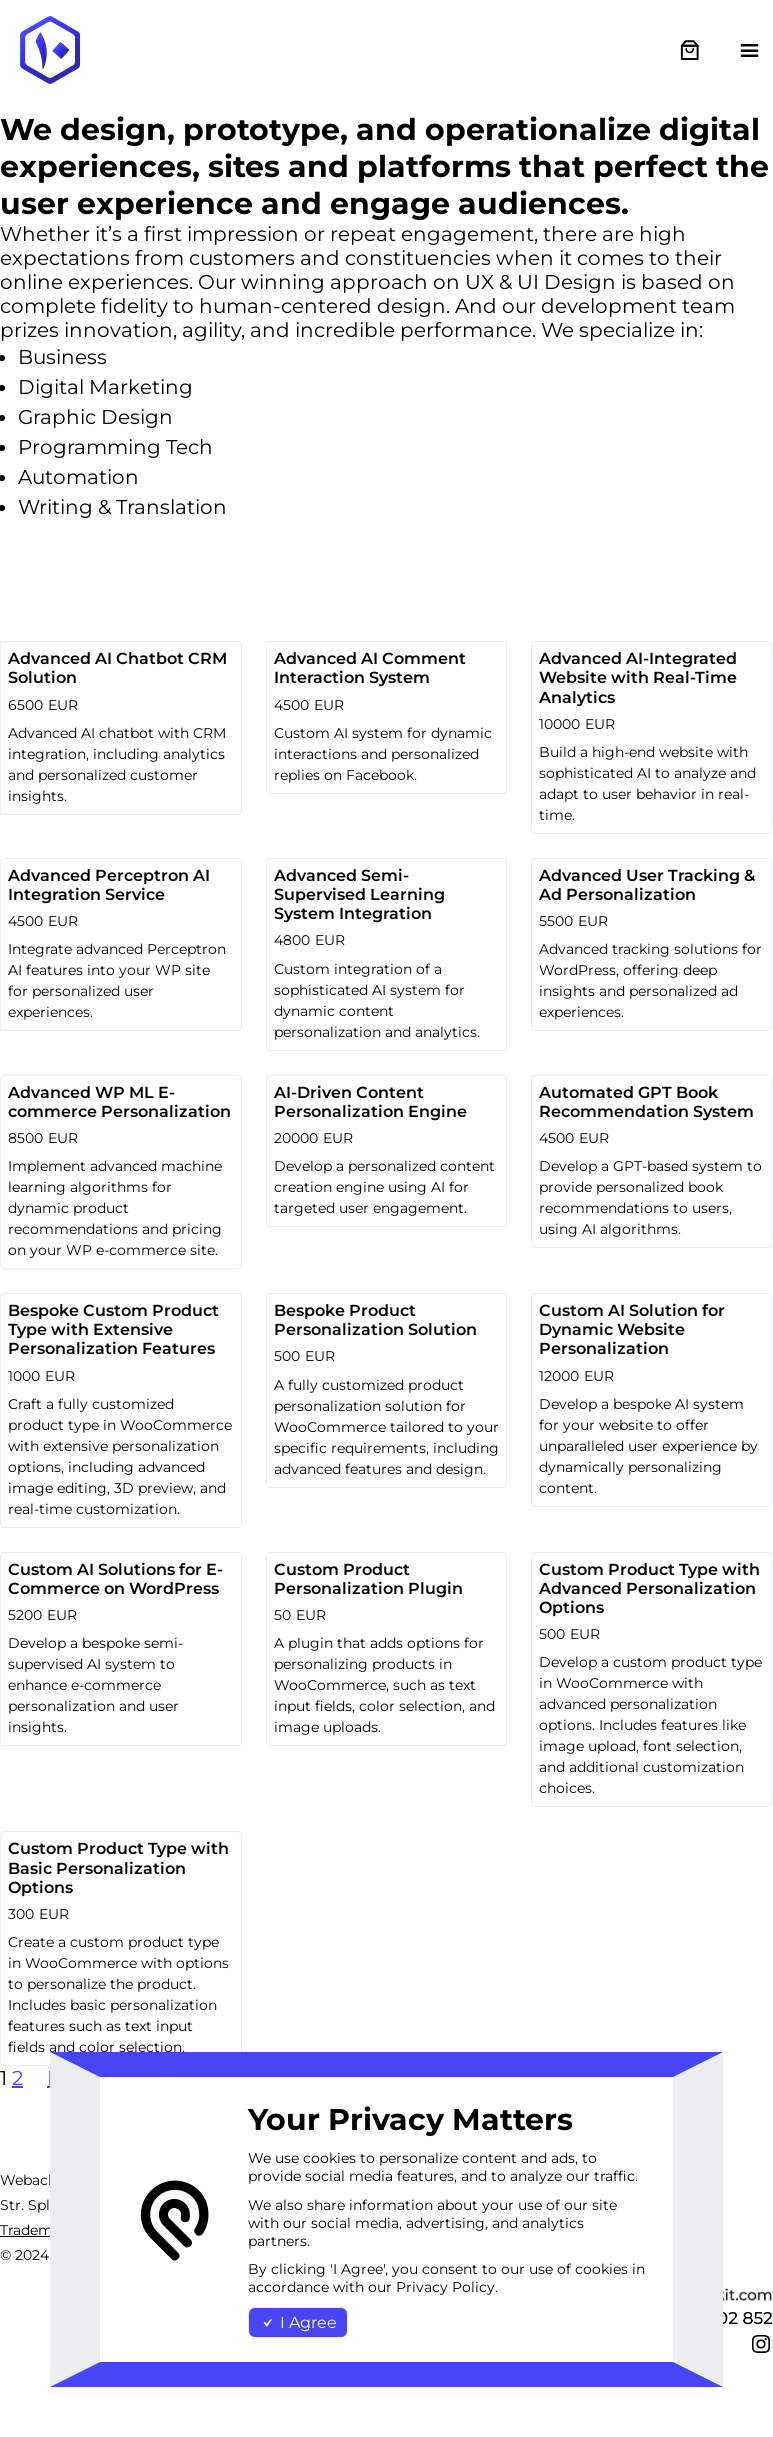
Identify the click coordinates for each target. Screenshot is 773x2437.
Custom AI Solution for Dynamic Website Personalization (632, 1329)
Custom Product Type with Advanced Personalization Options (649, 1588)
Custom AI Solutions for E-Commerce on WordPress (115, 1579)
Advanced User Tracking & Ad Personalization (647, 885)
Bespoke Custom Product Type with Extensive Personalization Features (113, 1329)
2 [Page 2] (17, 2078)
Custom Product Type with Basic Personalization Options (118, 1867)
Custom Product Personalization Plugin (368, 1579)
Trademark (37, 2230)
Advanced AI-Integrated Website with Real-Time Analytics (638, 677)
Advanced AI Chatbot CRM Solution (117, 668)
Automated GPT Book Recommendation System (646, 1102)
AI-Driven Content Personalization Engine (370, 1102)
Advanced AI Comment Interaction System (370, 668)
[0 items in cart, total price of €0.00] (689, 50)
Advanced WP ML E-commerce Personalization (119, 1102)
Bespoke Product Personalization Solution (375, 1320)
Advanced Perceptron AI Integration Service (109, 885)
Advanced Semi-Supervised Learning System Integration (359, 894)
